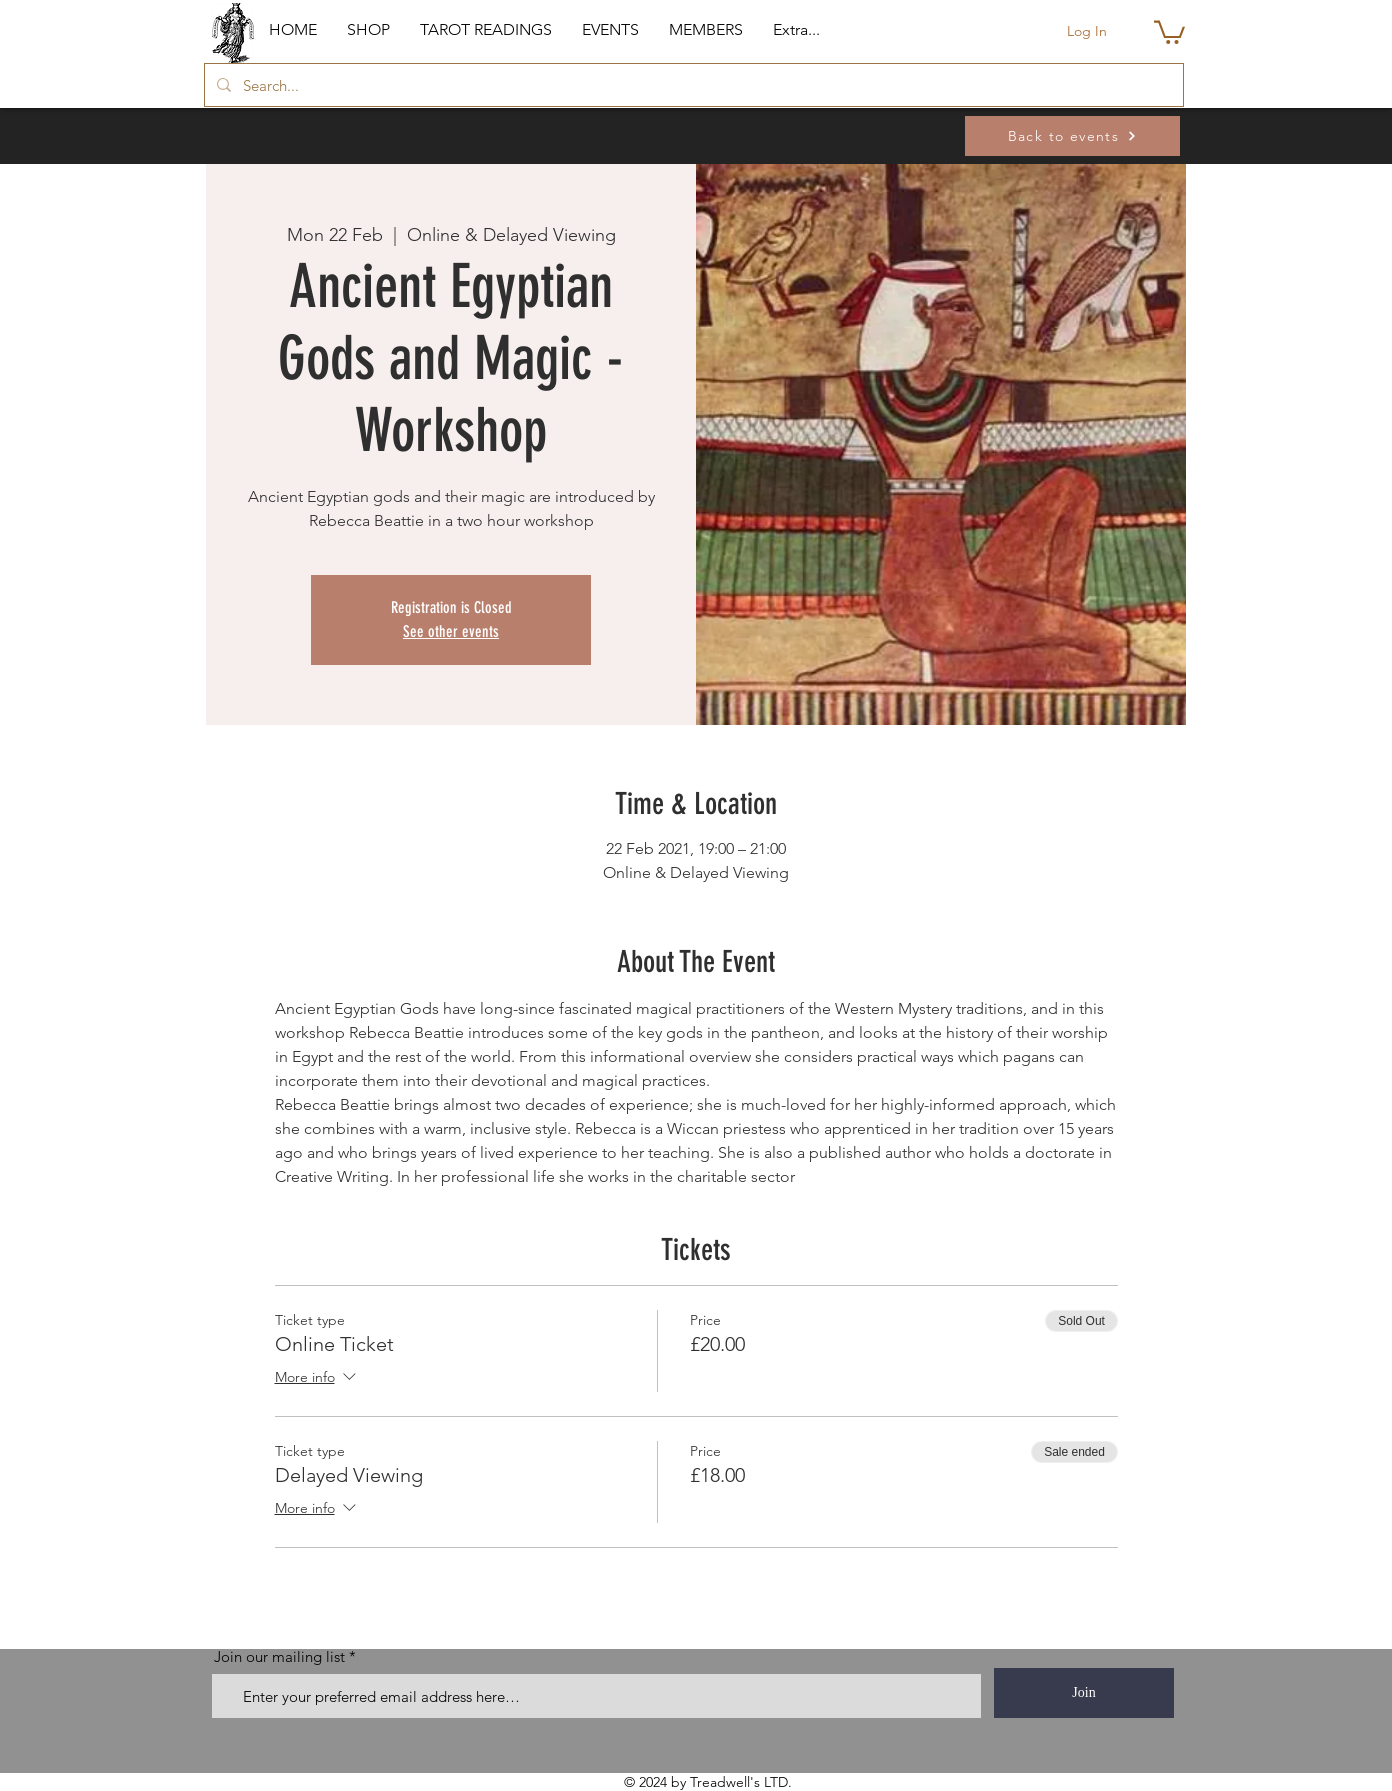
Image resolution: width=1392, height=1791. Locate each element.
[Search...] (692, 85)
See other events (451, 631)
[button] (368, 30)
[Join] (1084, 1693)
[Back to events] (1072, 136)
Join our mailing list (279, 1656)
